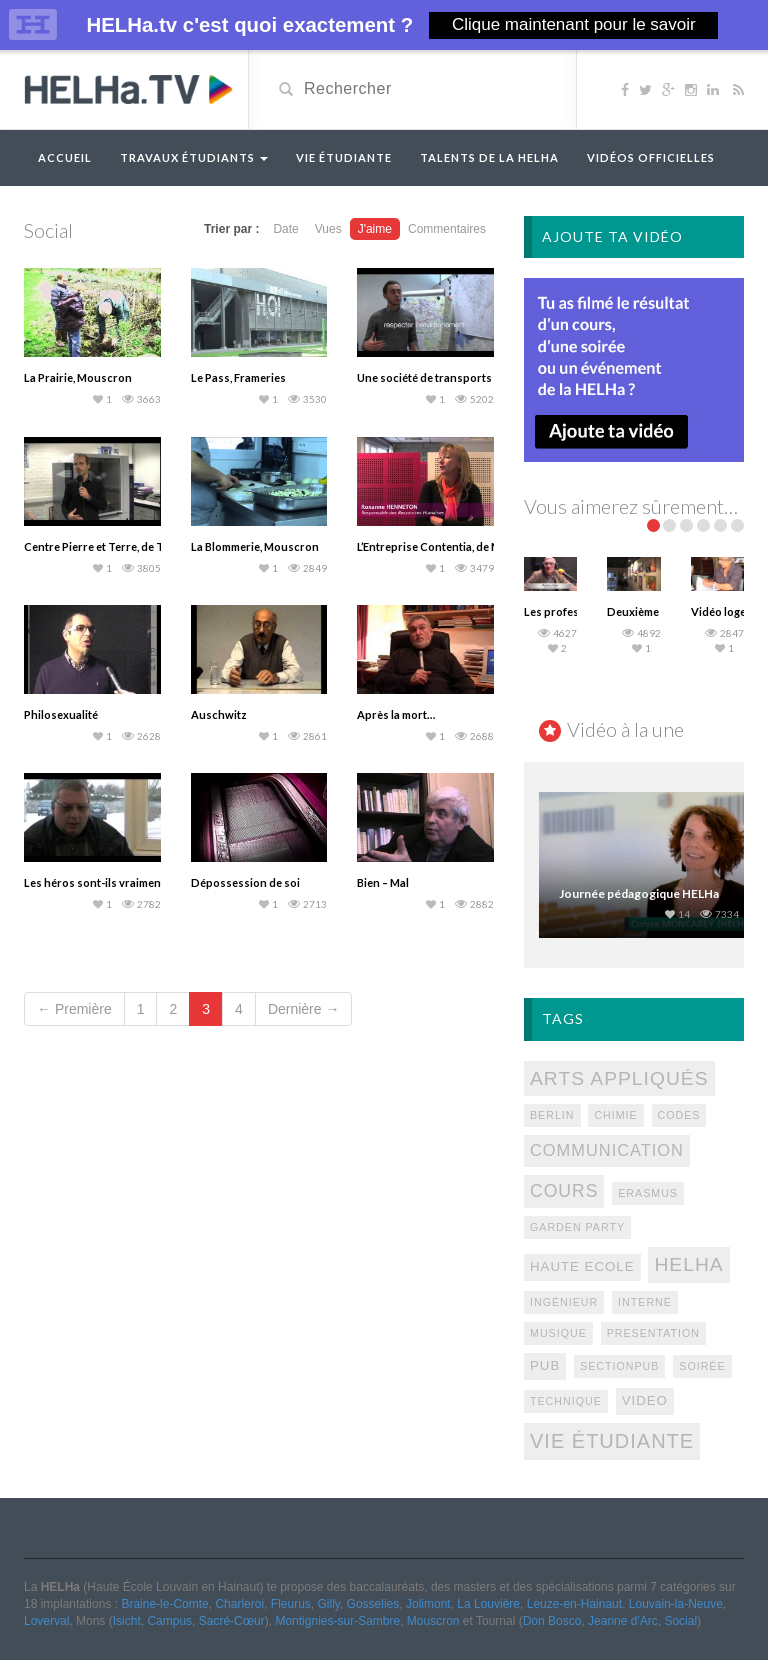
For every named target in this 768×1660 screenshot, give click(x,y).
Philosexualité (61, 714)
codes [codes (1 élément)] (679, 1115)
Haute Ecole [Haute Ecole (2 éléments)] (582, 1266)
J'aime (375, 229)
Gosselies (373, 1604)
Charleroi (239, 1604)
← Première (74, 1009)
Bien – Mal (383, 882)
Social (680, 1621)
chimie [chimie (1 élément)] (615, 1115)
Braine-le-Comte (164, 1604)
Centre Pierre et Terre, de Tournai (111, 546)
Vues (328, 229)
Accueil (65, 157)
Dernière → (304, 1009)
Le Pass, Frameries (238, 377)
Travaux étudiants (194, 157)
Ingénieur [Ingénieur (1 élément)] (564, 1302)
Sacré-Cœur (232, 1621)
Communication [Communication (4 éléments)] (607, 1150)
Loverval (46, 1621)
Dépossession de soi (245, 882)
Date (285, 229)
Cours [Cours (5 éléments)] (564, 1191)
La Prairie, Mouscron (78, 377)
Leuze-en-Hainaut (574, 1604)
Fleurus (291, 1604)
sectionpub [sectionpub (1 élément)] (619, 1366)
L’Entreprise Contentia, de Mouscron (451, 546)
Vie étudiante (344, 157)
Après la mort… (396, 714)
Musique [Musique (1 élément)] (558, 1333)
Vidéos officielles (651, 157)
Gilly (328, 1604)
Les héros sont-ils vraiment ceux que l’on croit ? (146, 882)
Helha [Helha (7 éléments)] (688, 1264)
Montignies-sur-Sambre (337, 1621)
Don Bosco (552, 1621)
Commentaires (447, 229)
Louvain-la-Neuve (676, 1604)
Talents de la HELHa (489, 157)
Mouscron (433, 1621)
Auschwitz (219, 714)
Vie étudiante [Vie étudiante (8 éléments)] (612, 1441)
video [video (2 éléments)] (645, 1400)
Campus (169, 1621)
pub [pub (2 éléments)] (545, 1365)
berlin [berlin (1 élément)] (552, 1115)
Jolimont (428, 1604)
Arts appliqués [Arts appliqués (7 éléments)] (619, 1078)
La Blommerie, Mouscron (255, 546)
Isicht (127, 1621)
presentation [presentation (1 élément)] (653, 1333)
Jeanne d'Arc (623, 1621)
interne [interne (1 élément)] (645, 1302)
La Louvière (488, 1604)
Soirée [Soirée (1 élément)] (702, 1366)
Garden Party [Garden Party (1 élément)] (577, 1227)
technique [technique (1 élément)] (566, 1401)
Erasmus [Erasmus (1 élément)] (648, 1193)
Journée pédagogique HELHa (639, 893)
